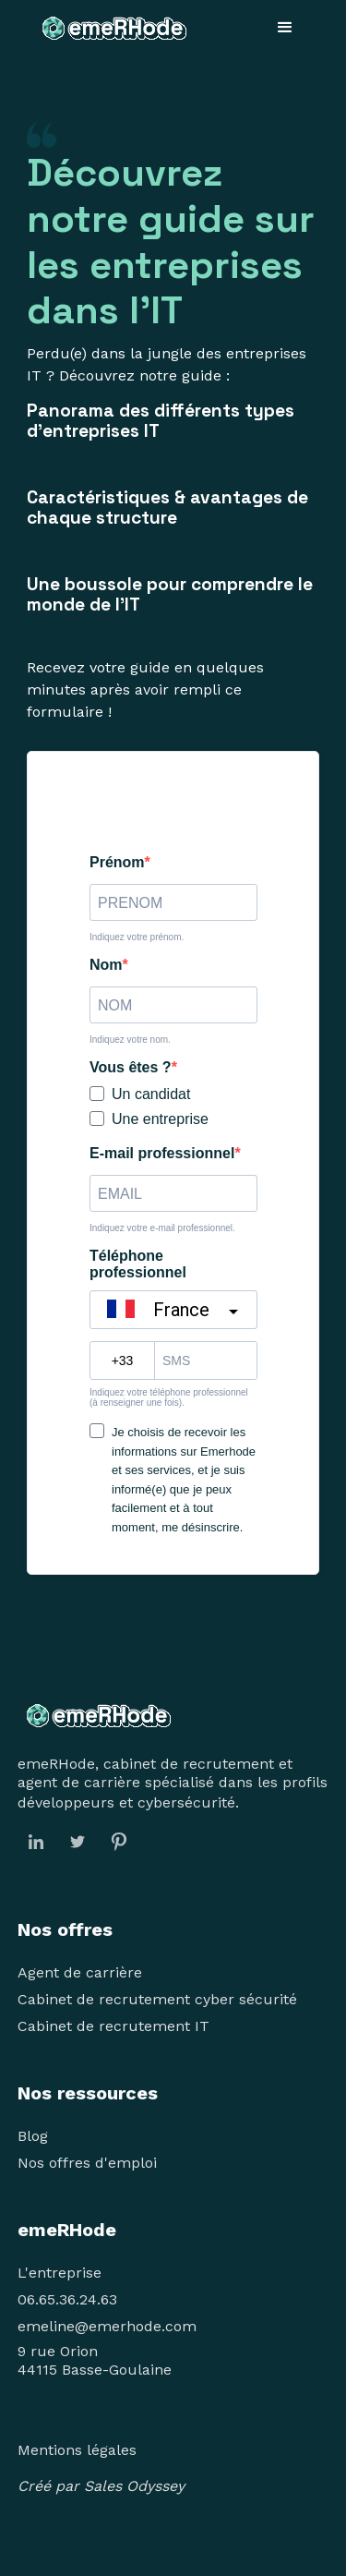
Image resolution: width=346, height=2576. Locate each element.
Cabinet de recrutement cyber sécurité (157, 1999)
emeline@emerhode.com (107, 2326)
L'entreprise (59, 2272)
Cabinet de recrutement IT (113, 2026)
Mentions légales (77, 2450)
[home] (109, 28)
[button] (285, 27)
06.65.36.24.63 (67, 2299)
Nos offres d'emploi (87, 2162)
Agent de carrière (80, 1972)
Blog (33, 2136)
